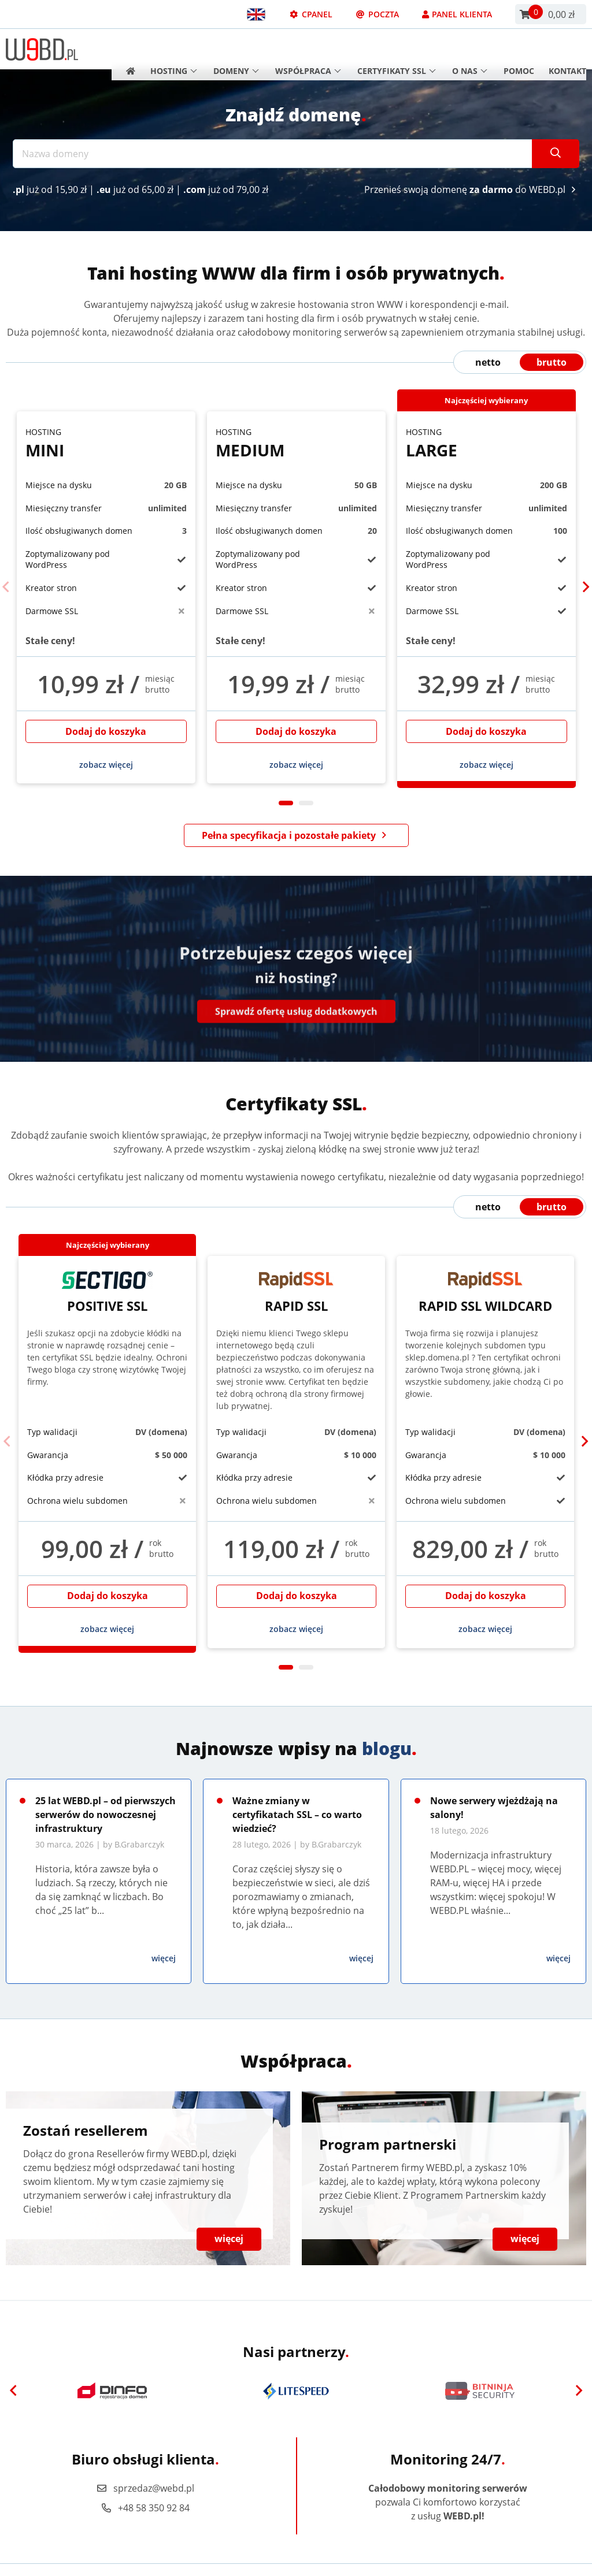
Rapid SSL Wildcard (485, 1292)
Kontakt (567, 49)
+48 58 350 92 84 (145, 2507)
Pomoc (519, 49)
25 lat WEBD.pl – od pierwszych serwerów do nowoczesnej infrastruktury (105, 1814)
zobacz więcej (106, 764)
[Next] (585, 587)
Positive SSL (107, 1292)
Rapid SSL (296, 1292)
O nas (469, 49)
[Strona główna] (126, 49)
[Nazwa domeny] (272, 153)
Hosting (173, 49)
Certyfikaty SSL (396, 49)
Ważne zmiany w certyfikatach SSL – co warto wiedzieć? (297, 1814)
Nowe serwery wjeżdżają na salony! (494, 1807)
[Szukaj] (555, 153)
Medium (296, 443)
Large (486, 443)
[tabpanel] (106, 597)
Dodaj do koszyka (105, 731)
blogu (387, 1748)
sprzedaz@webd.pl (145, 2488)
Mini (106, 443)
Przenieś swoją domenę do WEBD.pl (471, 189)
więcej (163, 1958)
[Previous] (6, 587)
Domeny (236, 49)
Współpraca (308, 49)
